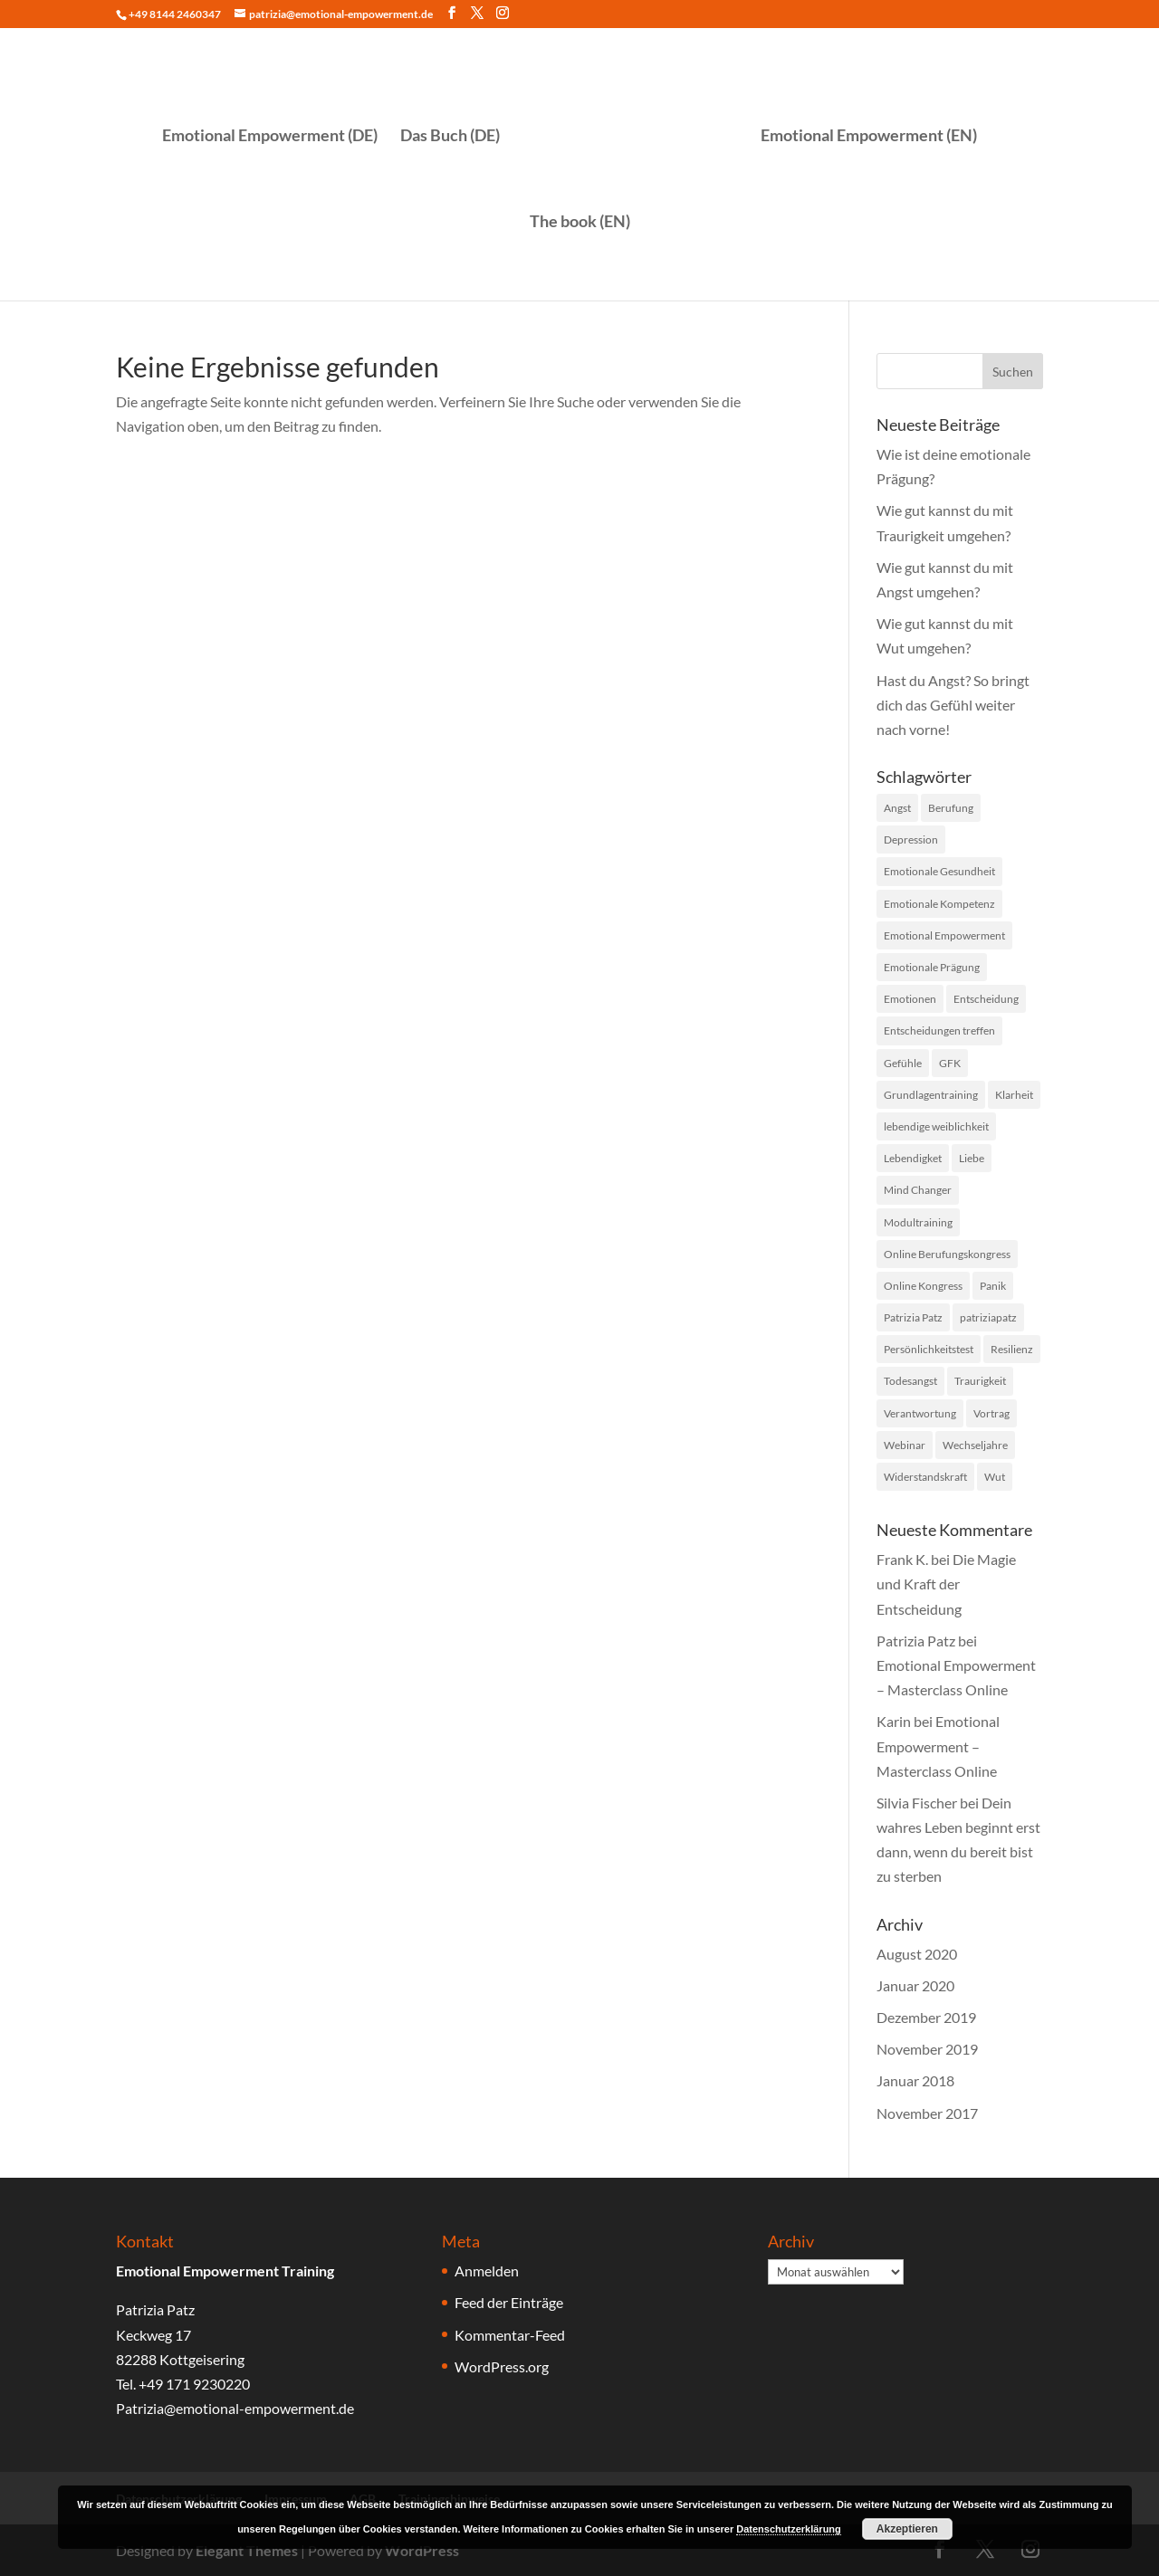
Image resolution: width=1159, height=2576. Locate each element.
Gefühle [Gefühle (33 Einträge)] (903, 1063)
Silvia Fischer (916, 1802)
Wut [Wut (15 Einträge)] (994, 1477)
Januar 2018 (915, 2080)
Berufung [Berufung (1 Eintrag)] (950, 808)
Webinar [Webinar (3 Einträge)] (904, 1445)
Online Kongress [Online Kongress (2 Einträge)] (923, 1286)
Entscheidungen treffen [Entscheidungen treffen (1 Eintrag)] (939, 1030)
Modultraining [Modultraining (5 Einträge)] (918, 1222)
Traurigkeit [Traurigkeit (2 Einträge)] (980, 1381)
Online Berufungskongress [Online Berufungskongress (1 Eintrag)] (947, 1254)
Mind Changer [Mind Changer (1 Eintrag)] (918, 1190)
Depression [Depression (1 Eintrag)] (911, 839)
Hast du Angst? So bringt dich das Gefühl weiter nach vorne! (953, 705)
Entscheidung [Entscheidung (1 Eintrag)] (986, 999)
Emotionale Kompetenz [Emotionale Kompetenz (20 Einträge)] (939, 904)
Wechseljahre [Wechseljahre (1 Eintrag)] (975, 1445)
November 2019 (927, 2048)
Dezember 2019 (926, 2017)
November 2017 (927, 2113)
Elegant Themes (247, 2550)
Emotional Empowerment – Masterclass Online (938, 1746)
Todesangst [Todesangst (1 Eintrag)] (910, 1381)
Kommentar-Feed (510, 2334)
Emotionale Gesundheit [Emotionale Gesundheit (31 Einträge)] (939, 871)
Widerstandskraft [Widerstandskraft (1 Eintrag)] (925, 1477)
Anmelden (487, 2270)
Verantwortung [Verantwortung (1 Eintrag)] (920, 1413)
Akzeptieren (907, 2529)
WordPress (422, 2550)
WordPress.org (502, 2366)
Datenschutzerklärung (788, 2529)
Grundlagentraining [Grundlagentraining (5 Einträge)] (931, 1095)
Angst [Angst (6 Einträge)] (897, 808)
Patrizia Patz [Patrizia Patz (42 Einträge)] (913, 1317)
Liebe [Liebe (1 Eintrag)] (971, 1158)
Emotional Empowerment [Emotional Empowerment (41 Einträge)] (944, 935)
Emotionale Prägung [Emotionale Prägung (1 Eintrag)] (932, 967)
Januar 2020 (915, 1985)
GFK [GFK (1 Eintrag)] (950, 1063)
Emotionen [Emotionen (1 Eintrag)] (910, 999)
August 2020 (916, 1953)
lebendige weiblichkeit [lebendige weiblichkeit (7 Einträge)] (936, 1126)
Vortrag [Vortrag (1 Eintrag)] (991, 1413)
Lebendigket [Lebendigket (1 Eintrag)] (913, 1158)
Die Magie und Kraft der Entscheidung (946, 1583)
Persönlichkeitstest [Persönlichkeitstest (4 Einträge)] (928, 1349)
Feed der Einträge (509, 2302)
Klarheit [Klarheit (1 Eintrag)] (1014, 1095)
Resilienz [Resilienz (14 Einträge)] (1012, 1349)
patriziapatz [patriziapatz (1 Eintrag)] (988, 1317)
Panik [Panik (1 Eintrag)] (993, 1286)
